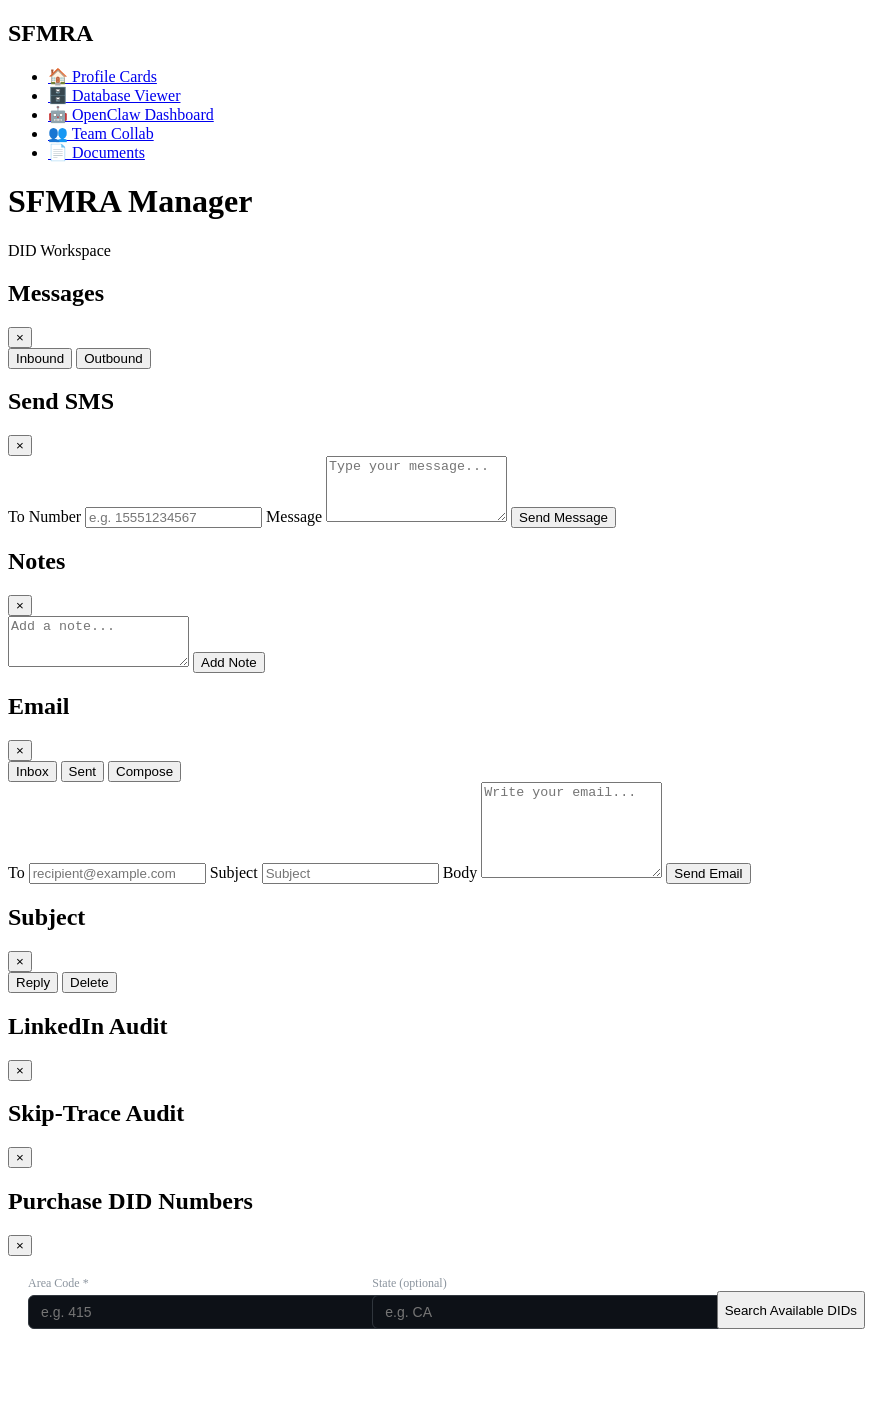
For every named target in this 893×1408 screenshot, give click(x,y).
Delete (89, 1021)
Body (460, 911)
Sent (82, 792)
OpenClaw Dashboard (131, 114)
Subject (234, 911)
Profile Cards (102, 76)
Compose (144, 792)
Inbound (40, 358)
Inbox (32, 792)
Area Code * (58, 1322)
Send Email (728, 912)
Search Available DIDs (791, 1349)
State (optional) (409, 1322)
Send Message (583, 529)
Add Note (249, 683)
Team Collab (101, 133)
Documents (96, 152)
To (16, 911)
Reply (33, 1021)
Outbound (113, 358)
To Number (44, 528)
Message (294, 528)
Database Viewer (114, 95)
